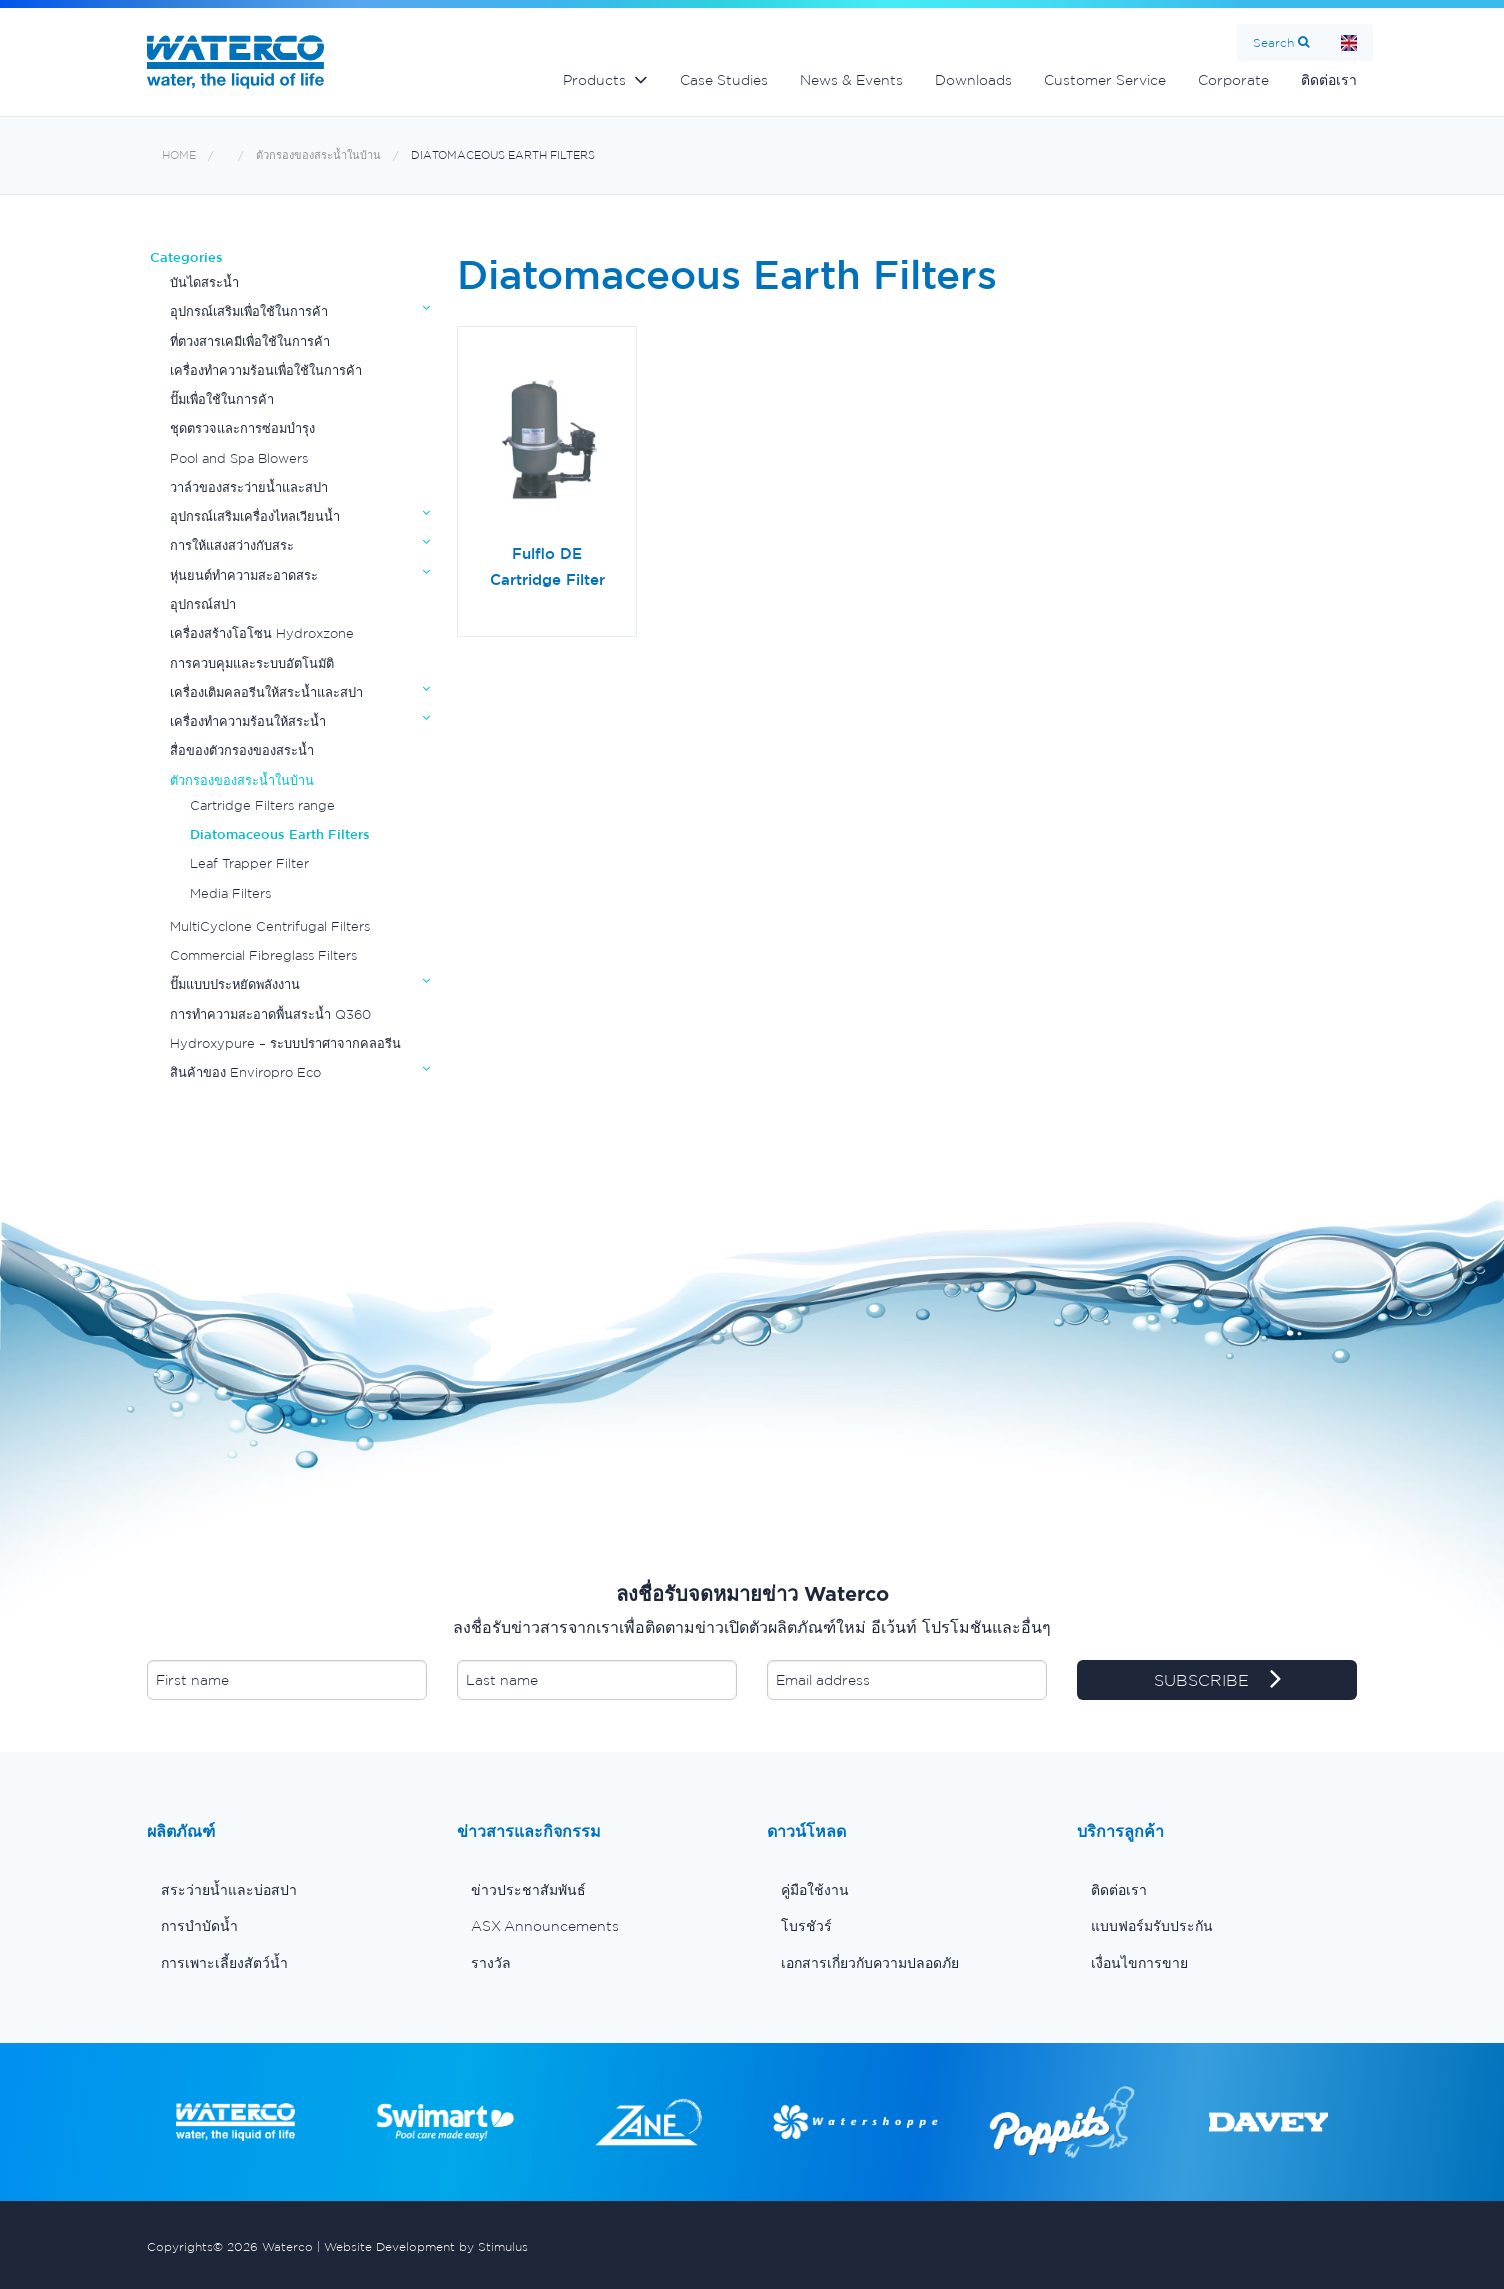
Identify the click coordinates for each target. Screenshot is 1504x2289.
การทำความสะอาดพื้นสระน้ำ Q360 (270, 1014)
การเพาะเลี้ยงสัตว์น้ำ (224, 1963)
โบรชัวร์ (806, 1926)
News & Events (851, 80)
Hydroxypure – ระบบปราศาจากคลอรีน (285, 1043)
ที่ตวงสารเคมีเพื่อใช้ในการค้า (250, 341)
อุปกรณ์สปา (203, 604)
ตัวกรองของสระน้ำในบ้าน (318, 155)
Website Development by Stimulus (426, 2246)
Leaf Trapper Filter (249, 863)
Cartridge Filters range (262, 805)
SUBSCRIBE (1217, 1681)
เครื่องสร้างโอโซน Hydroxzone (262, 633)
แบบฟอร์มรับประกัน (1152, 1926)
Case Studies (724, 80)
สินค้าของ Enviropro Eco (245, 1072)
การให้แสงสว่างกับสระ (232, 545)
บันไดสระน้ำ (204, 282)
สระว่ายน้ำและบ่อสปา (229, 1890)
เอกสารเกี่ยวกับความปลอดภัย (870, 1963)
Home (1349, 42)
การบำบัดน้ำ (199, 1926)
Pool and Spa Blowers (239, 458)
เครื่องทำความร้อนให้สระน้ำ (248, 721)
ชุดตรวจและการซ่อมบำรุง (242, 428)
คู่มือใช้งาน (815, 1890)
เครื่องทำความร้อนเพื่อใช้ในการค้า (266, 370)
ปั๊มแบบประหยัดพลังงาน (235, 984)
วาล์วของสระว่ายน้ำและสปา (249, 487)
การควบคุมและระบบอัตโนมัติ (252, 663)
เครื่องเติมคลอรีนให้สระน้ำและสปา (266, 692)
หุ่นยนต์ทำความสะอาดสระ (244, 575)
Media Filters (230, 893)
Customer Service (1105, 80)
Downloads (973, 80)
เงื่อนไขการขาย (1139, 1963)
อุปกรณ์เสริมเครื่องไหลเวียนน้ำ (255, 516)
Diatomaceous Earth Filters (503, 155)
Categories (186, 257)
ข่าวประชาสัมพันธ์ (528, 1890)
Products (594, 80)
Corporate (1233, 80)
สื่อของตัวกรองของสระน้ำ (242, 750)
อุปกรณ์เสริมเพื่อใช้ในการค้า (249, 311)
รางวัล (491, 1963)
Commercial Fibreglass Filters (263, 955)
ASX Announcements (545, 1926)
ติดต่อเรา (1329, 80)
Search (1273, 42)
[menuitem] (287, 1890)
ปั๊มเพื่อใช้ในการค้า (222, 399)
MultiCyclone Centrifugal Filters (270, 926)
